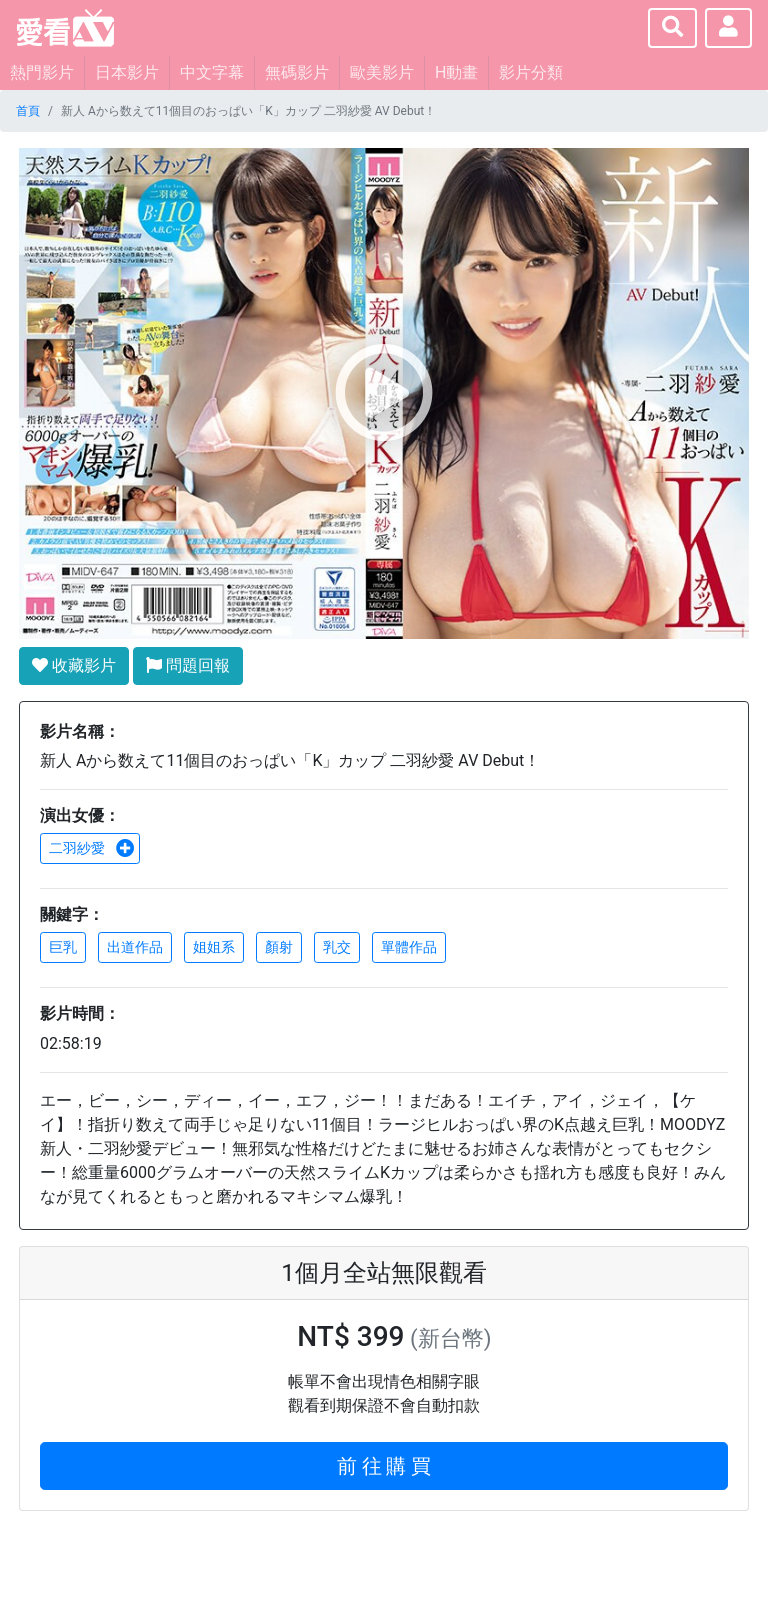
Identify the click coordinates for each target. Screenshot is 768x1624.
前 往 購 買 (384, 1466)
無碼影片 (297, 72)
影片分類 (531, 72)
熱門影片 (42, 72)
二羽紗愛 (92, 848)
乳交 (337, 947)
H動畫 (456, 72)
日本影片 (127, 72)
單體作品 (409, 947)
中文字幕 (212, 72)
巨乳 (63, 947)
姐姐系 (214, 947)
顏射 (279, 947)
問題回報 (188, 665)
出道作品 (135, 947)
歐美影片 (382, 72)
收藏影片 (74, 665)
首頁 (28, 111)
